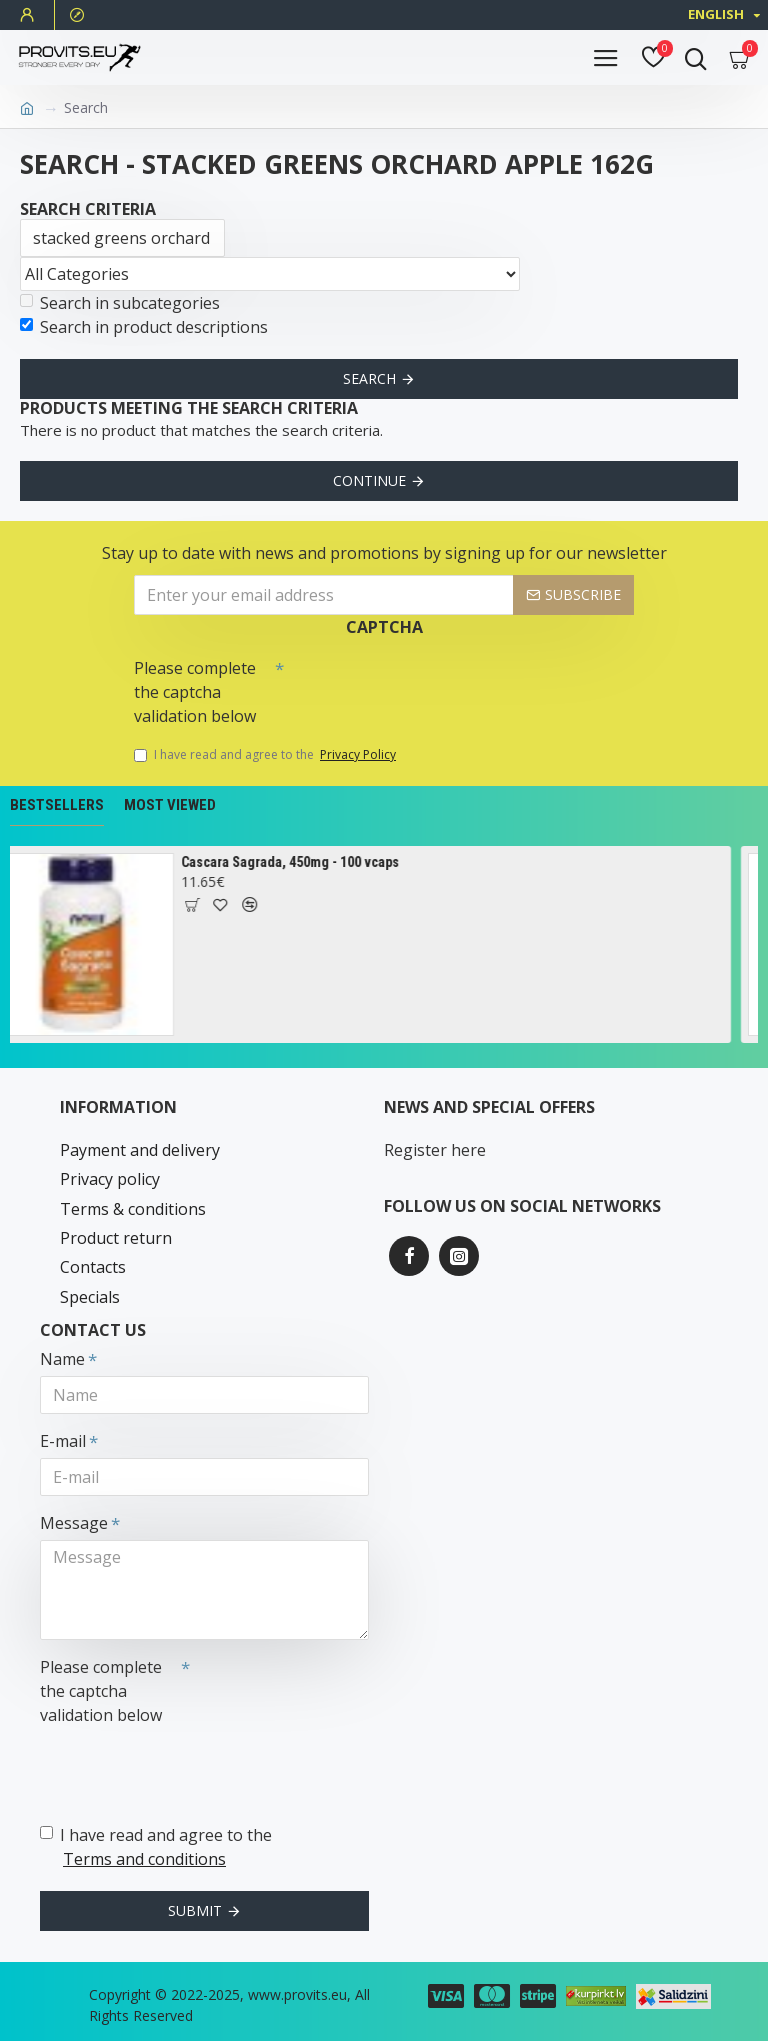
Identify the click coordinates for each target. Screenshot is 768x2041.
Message (74, 1523)
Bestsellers (57, 805)
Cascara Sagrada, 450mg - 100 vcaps (300, 862)
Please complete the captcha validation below (195, 692)
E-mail (63, 1441)
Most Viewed (170, 805)
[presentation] (424, 685)
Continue (369, 480)
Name (62, 1359)
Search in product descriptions (144, 327)
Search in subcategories (120, 303)
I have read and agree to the (266, 755)
